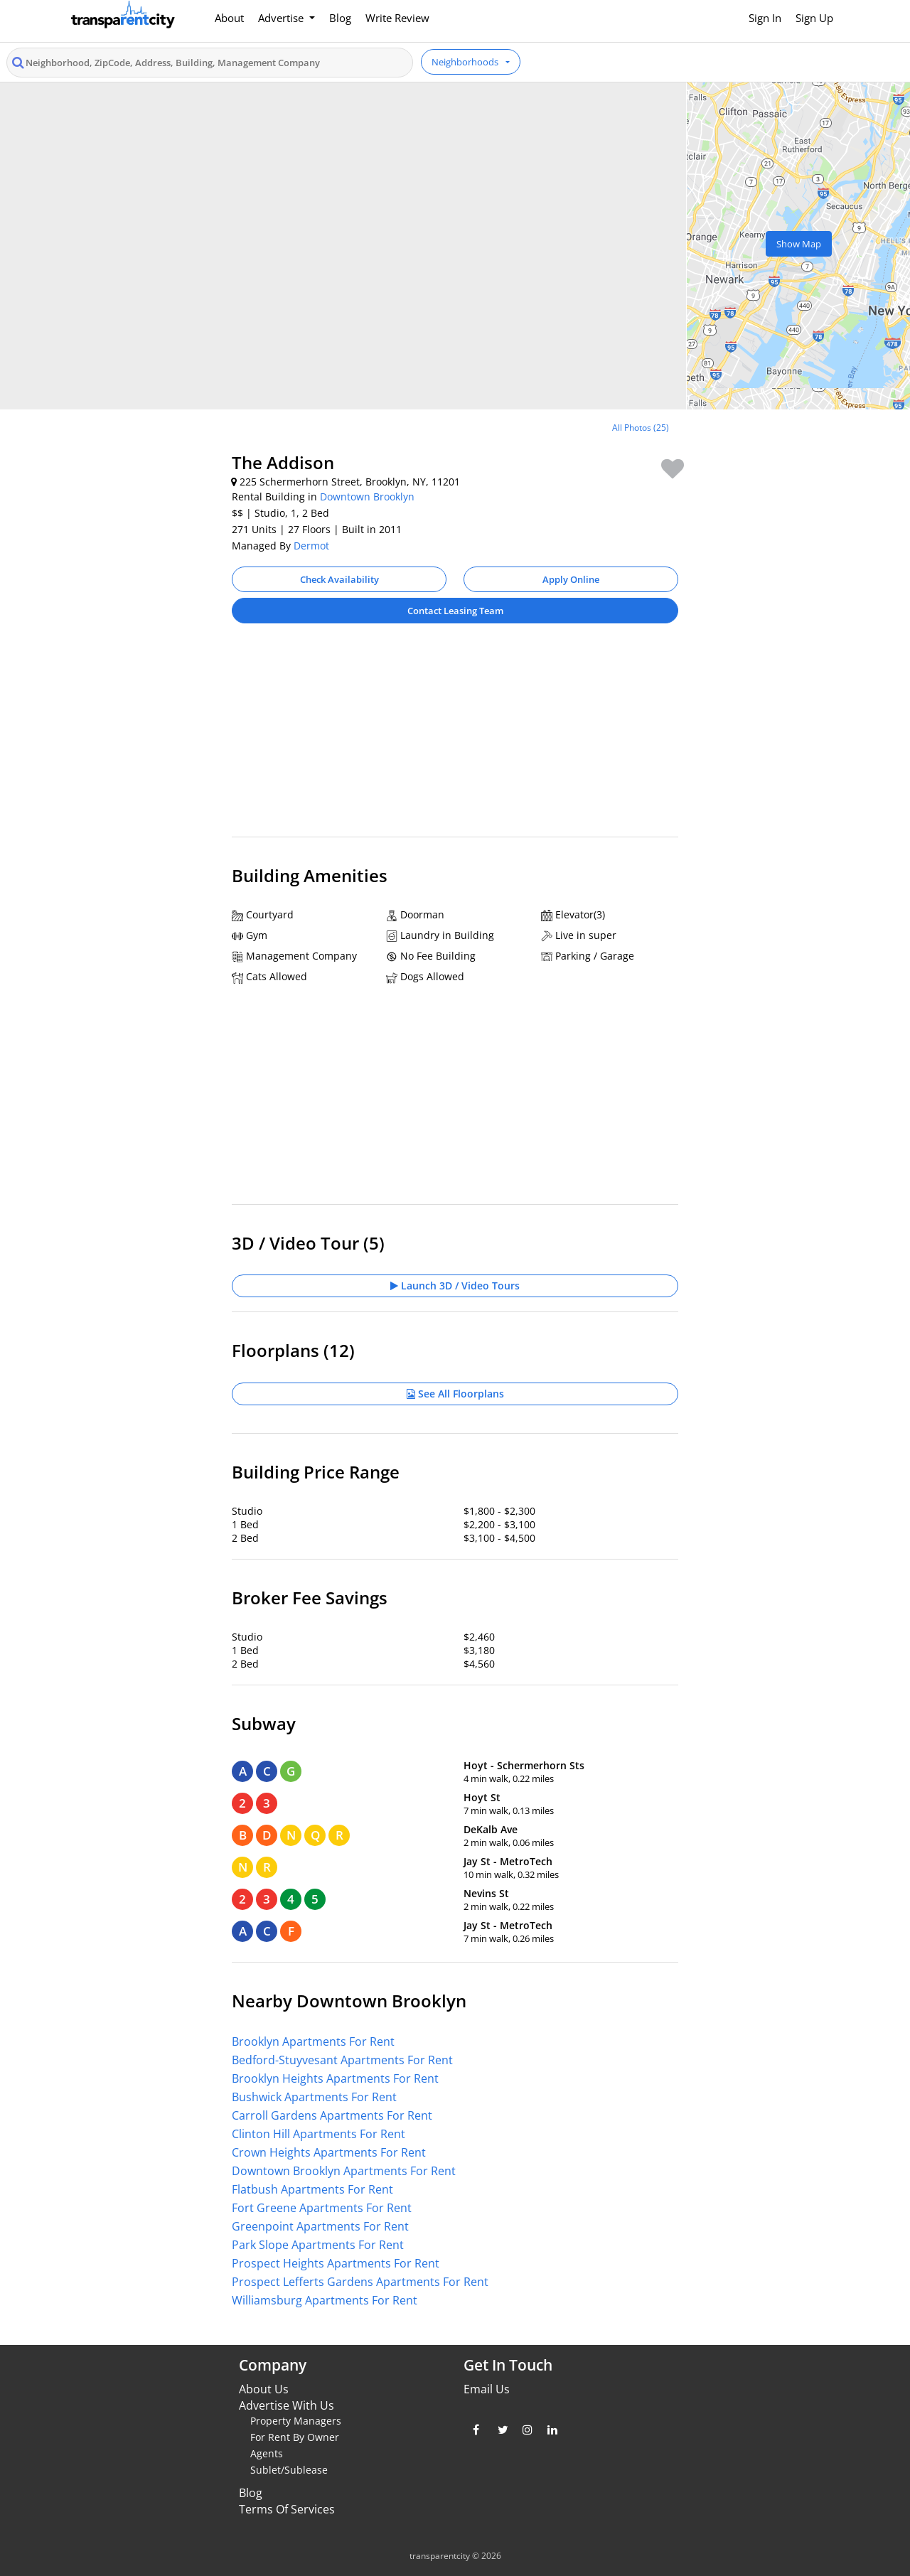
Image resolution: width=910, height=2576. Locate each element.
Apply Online (570, 579)
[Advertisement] (455, 737)
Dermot (311, 545)
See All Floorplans (455, 1393)
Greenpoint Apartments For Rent (320, 2226)
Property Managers (295, 2420)
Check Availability (339, 579)
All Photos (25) (640, 428)
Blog (340, 18)
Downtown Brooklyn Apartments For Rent (344, 2171)
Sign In (765, 18)
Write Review (397, 18)
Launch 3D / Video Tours (455, 1285)
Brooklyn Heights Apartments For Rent (335, 2078)
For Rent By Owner (294, 2437)
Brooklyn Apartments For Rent (313, 2041)
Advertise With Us (286, 2405)
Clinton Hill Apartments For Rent (318, 2134)
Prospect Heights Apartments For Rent (335, 2263)
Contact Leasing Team (455, 610)
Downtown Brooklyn (367, 496)
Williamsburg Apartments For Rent (324, 2300)
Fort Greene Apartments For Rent (322, 2208)
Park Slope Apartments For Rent (318, 2245)
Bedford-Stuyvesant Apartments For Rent (342, 2060)
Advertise (282, 18)
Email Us (487, 2389)
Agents (266, 2453)
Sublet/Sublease (289, 2469)
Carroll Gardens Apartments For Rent (332, 2115)
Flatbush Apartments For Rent (312, 2189)
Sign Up (814, 18)
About (229, 18)
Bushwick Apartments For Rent (314, 2097)
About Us (264, 2389)
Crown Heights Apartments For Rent (329, 2152)
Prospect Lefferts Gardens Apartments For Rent (360, 2282)
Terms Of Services (287, 2509)
